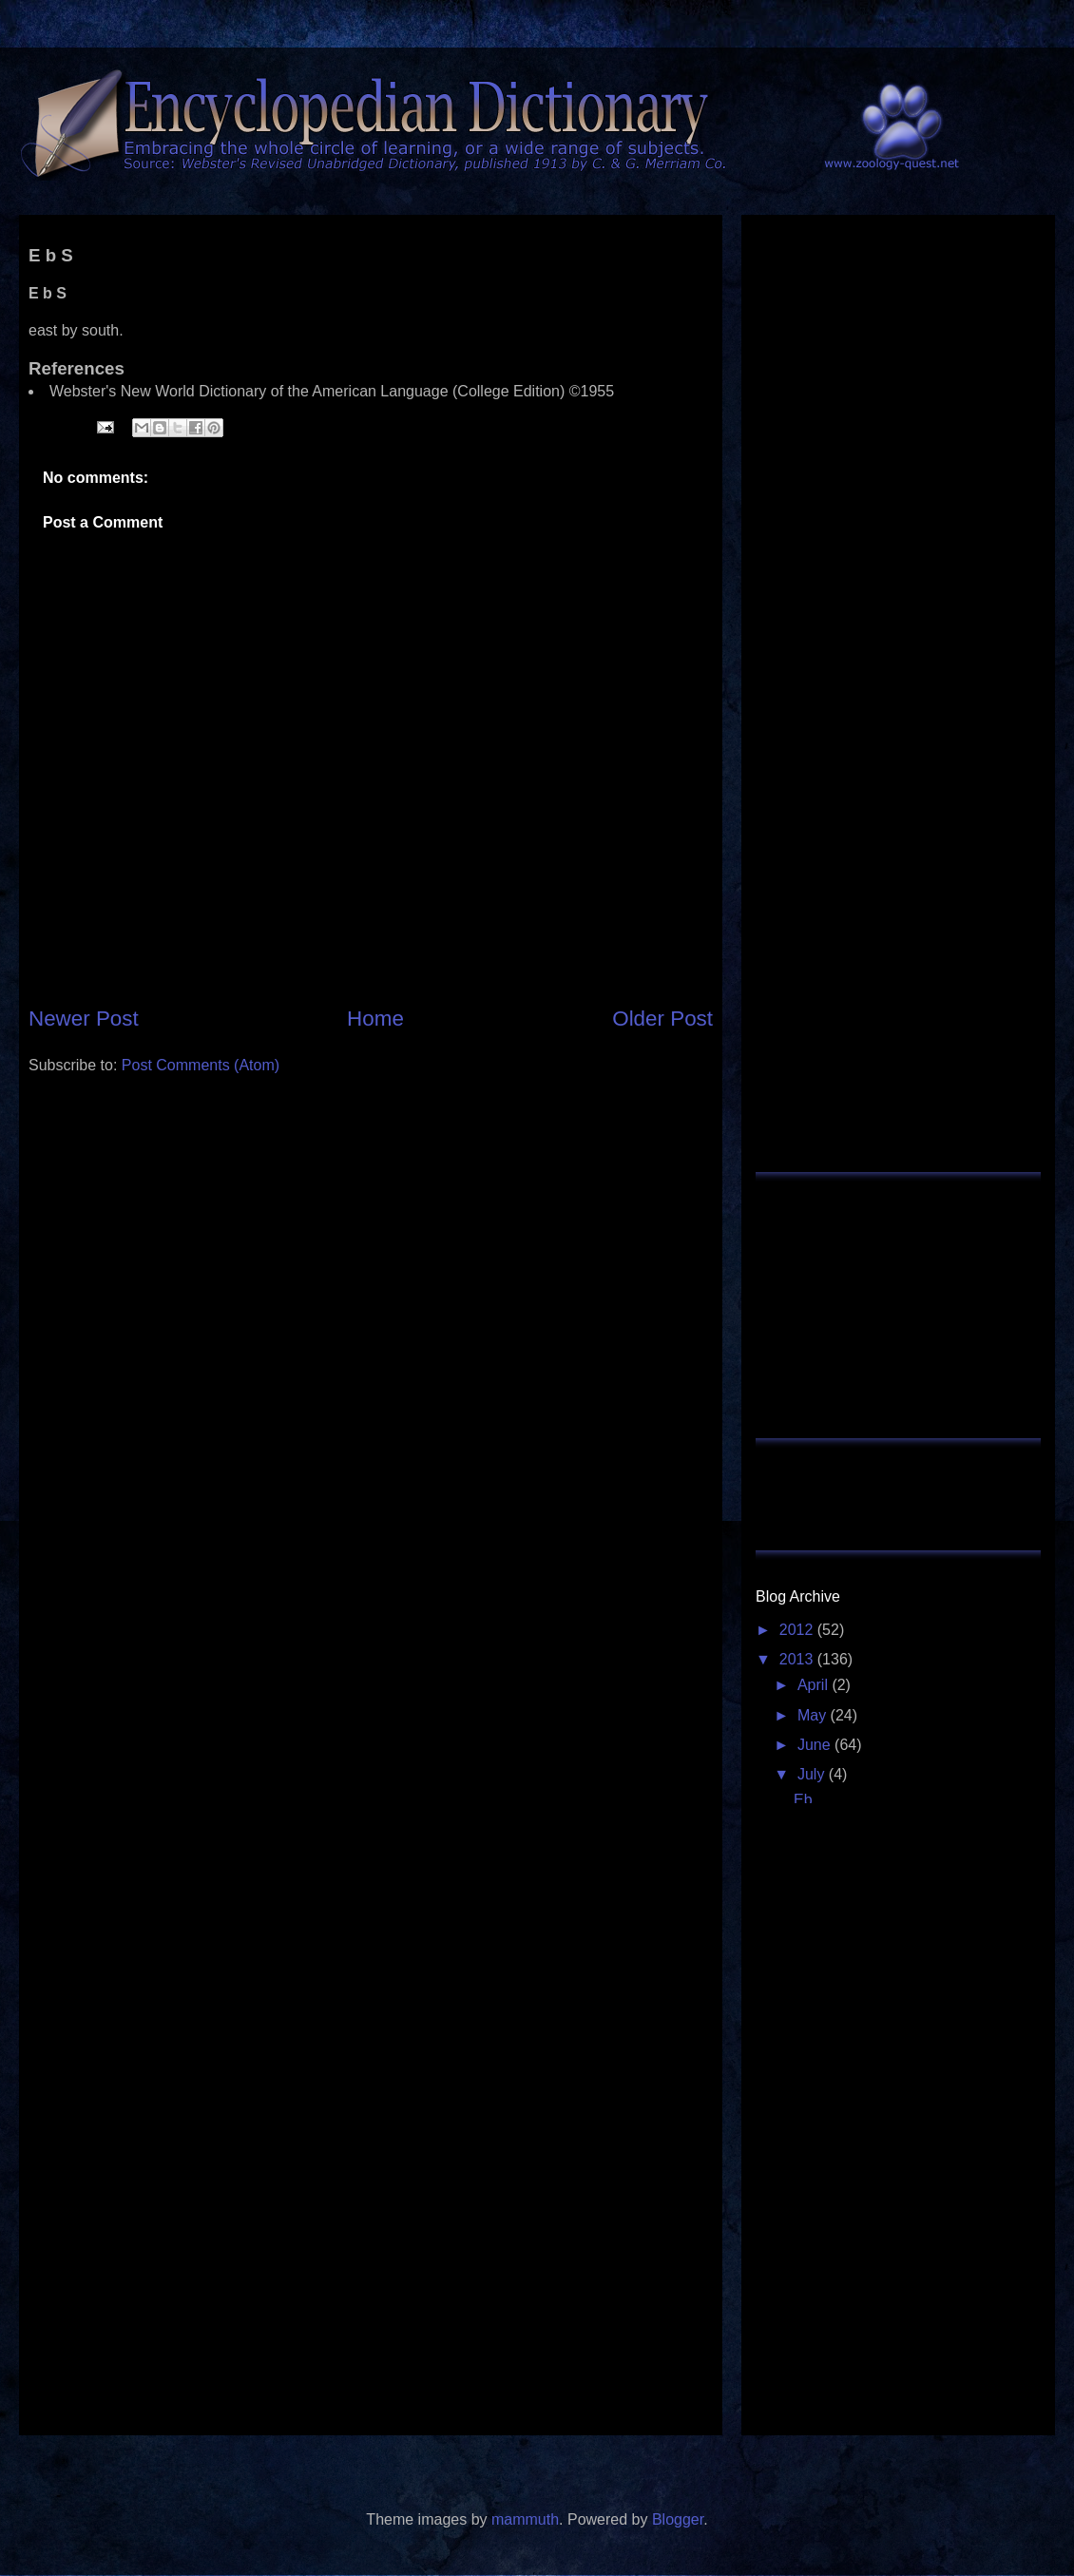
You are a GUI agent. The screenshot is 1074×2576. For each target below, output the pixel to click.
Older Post (662, 1018)
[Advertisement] (371, 1238)
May (814, 1715)
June (815, 1745)
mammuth (525, 2519)
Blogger (677, 2519)
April (814, 1685)
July (813, 1774)
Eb (803, 1800)
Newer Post (84, 1018)
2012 (798, 1630)
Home (375, 1018)
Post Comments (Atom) (200, 1065)
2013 (798, 1659)
